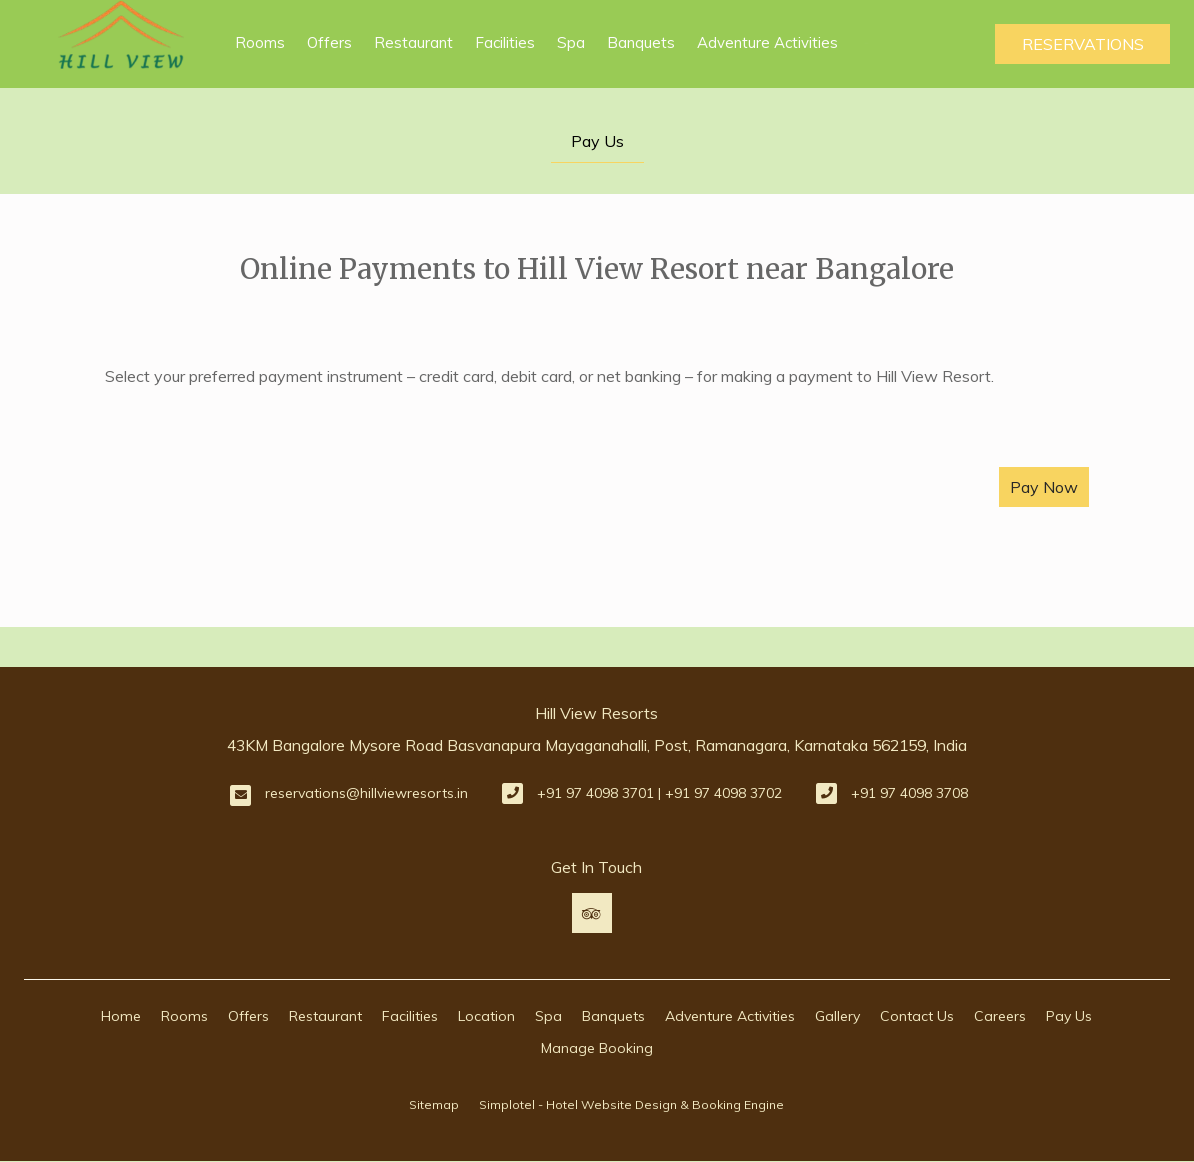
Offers (329, 42)
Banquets (641, 42)
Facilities (505, 42)
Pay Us (597, 141)
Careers (1000, 1016)
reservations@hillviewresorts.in (366, 793)
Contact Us (917, 1016)
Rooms (260, 42)
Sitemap (434, 1104)
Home (121, 1016)
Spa (571, 42)
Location (486, 1016)
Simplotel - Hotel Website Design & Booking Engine (631, 1104)
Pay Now (1044, 487)
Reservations (1083, 44)
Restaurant (413, 42)
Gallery (837, 1016)
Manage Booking (597, 1048)
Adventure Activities (767, 42)
